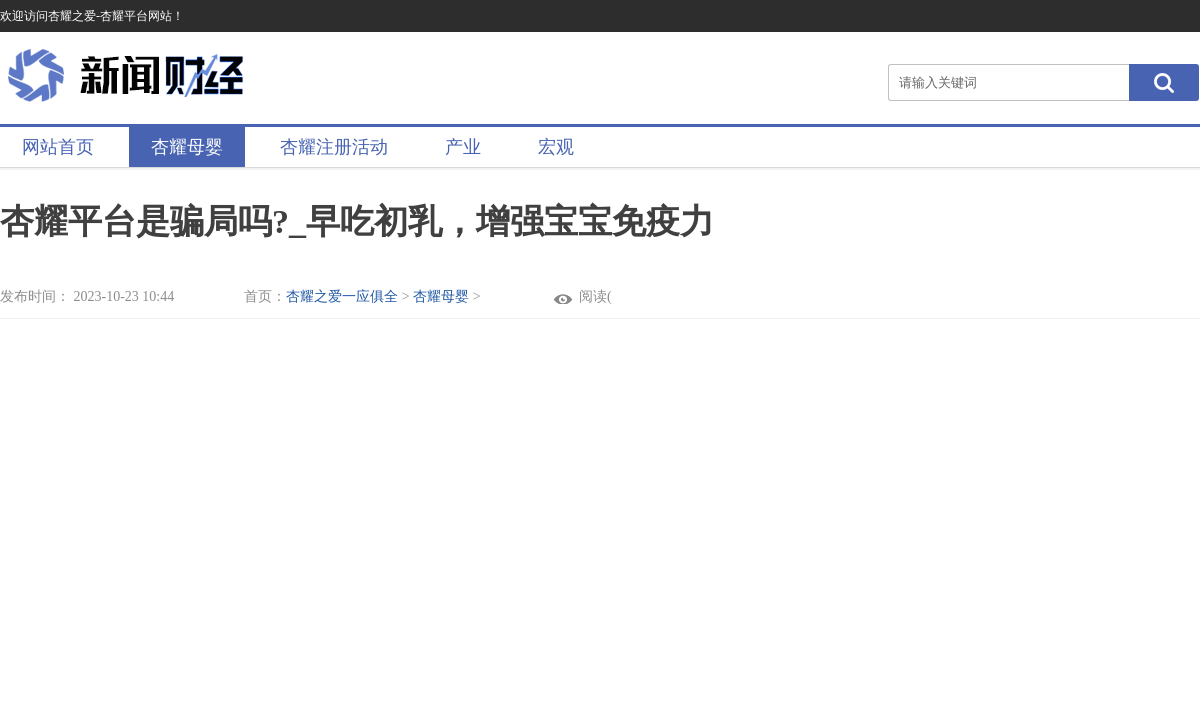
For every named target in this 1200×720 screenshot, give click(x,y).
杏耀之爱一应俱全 (342, 296)
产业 (463, 147)
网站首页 (58, 147)
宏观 (556, 147)
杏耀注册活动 (334, 147)
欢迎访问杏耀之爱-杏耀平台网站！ (92, 16)
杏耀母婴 (187, 147)
